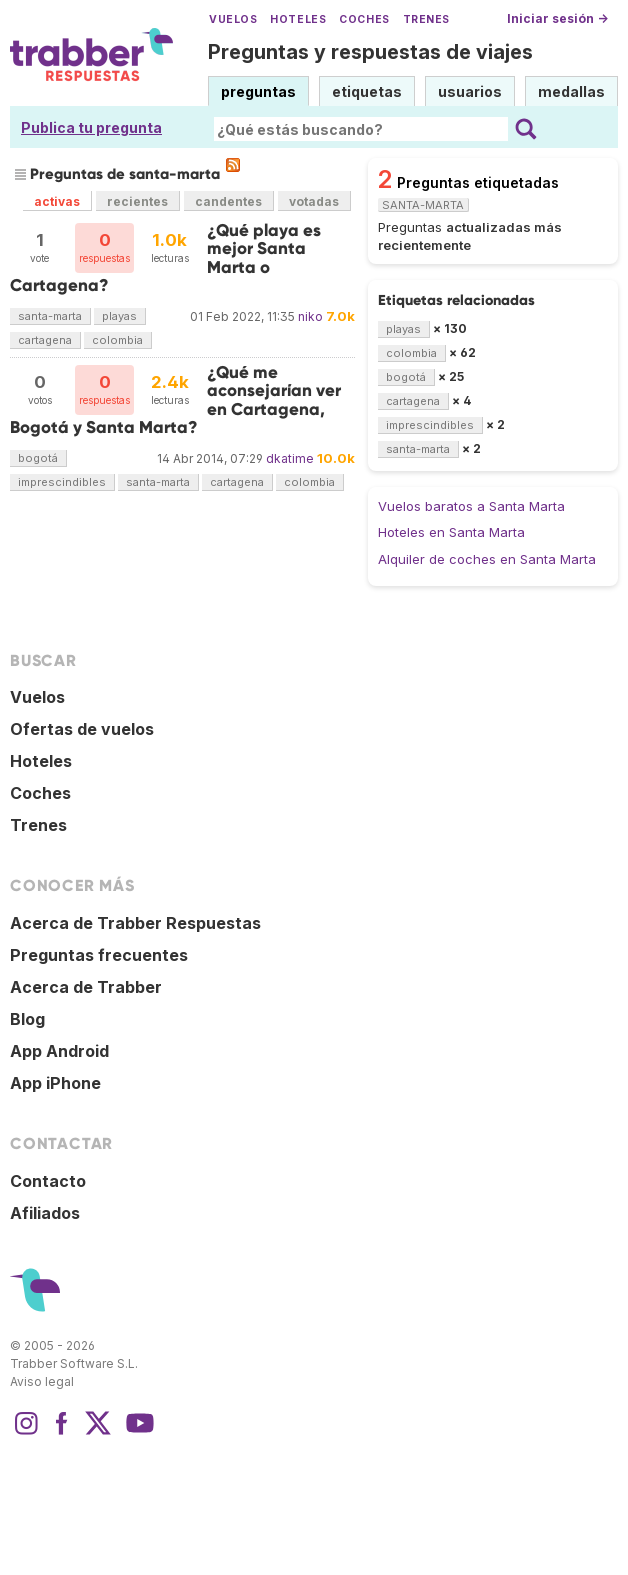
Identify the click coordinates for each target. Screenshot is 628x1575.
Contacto (48, 1181)
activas (57, 201)
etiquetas (367, 91)
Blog (27, 1019)
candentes (228, 201)
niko (310, 316)
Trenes (426, 19)
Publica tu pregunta (91, 127)
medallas (571, 91)
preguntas (258, 91)
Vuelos (233, 19)
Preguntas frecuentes (99, 955)
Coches (364, 19)
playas (119, 316)
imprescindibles (62, 482)
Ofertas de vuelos (82, 729)
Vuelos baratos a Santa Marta (471, 506)
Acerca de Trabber (86, 987)
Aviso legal (42, 1381)
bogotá (38, 458)
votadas (314, 201)
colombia (117, 340)
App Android (59, 1051)
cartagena (45, 340)
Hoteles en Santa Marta (451, 532)
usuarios (470, 91)
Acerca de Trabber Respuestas (135, 923)
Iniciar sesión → (557, 18)
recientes (137, 201)
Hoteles (298, 19)
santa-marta (50, 316)
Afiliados (45, 1213)
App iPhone (55, 1083)
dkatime (290, 458)
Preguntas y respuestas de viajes (370, 52)
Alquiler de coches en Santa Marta (487, 559)
